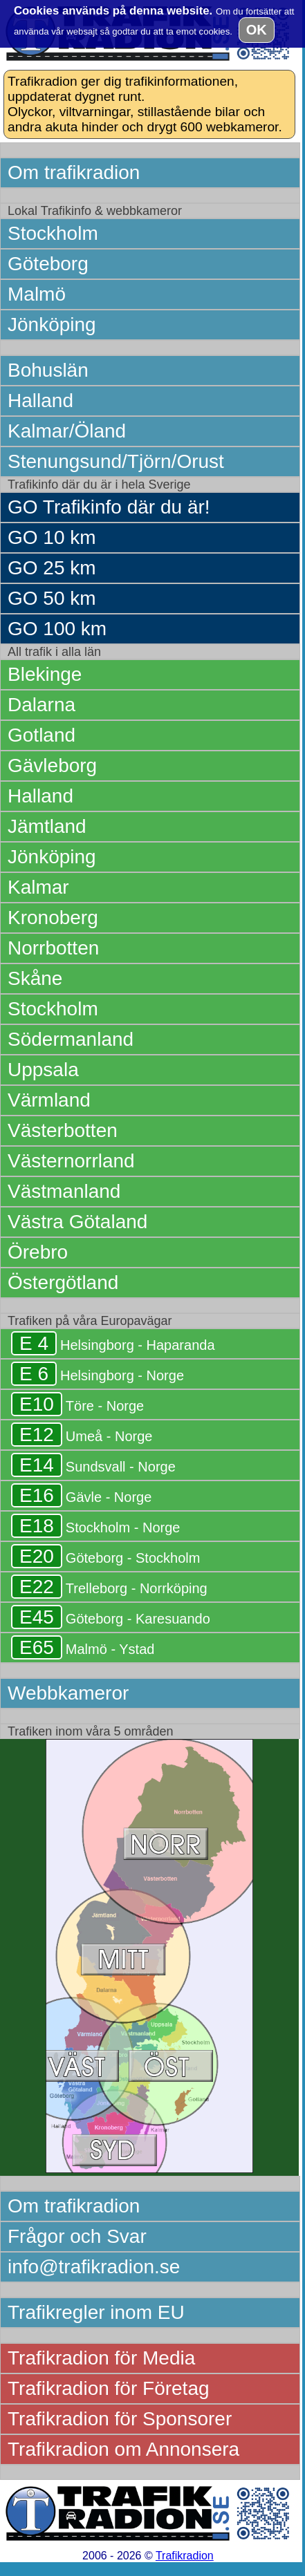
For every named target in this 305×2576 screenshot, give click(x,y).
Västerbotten (63, 1130)
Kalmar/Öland (67, 431)
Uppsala (43, 1069)
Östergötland (63, 1282)
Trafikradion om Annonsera (123, 2449)
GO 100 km (57, 628)
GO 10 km (52, 537)
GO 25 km (52, 568)
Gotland (41, 735)
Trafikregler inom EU (96, 2312)
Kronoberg (53, 917)
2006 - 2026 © (148, 2555)
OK (256, 29)
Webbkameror (68, 1693)
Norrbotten (53, 948)
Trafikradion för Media (101, 2358)
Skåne (35, 978)
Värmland (49, 1100)
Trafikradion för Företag (109, 2388)
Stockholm (53, 233)
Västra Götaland (77, 1221)
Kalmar (38, 887)
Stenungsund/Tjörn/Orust (116, 461)
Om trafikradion (74, 172)
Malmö (37, 294)
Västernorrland (71, 1161)
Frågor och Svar (77, 2236)
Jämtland (47, 826)
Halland (40, 400)
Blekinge (45, 674)
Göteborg (48, 263)
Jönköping (52, 324)
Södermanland (70, 1039)
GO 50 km (52, 598)
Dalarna (41, 704)
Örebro (38, 1252)
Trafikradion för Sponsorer (120, 2418)
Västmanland (64, 1191)
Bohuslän (48, 370)
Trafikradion (185, 2555)
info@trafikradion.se (94, 2266)
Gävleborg (52, 765)
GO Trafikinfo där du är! (109, 507)
